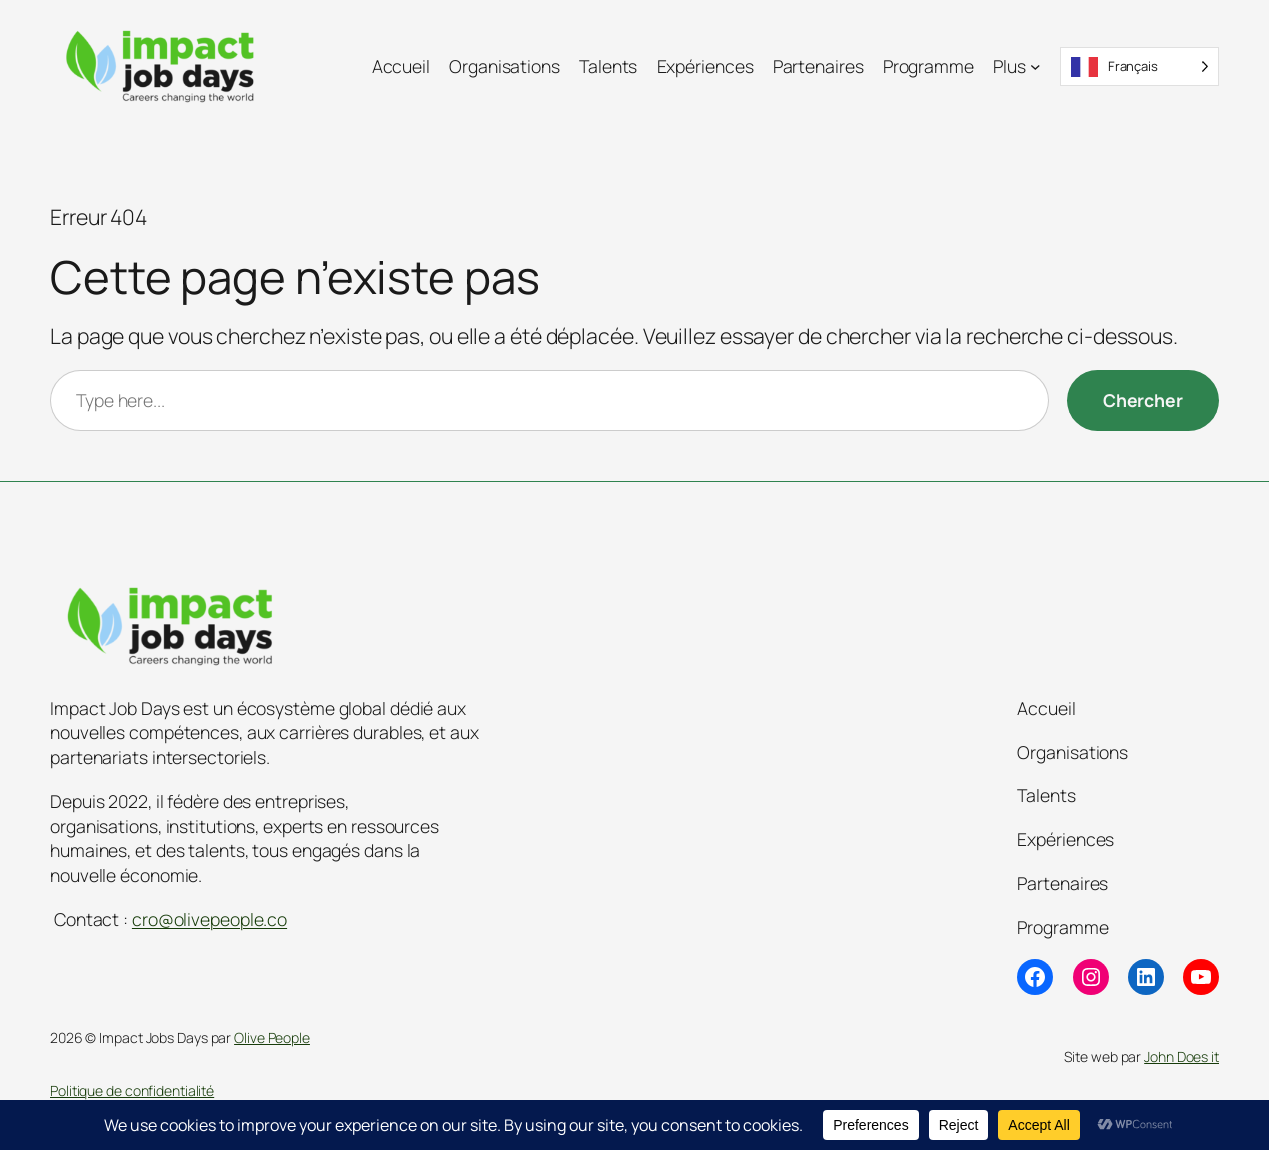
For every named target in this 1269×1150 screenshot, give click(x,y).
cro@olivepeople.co (209, 919)
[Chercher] (1143, 400)
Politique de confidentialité (132, 1090)
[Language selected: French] (1139, 66)
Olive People (272, 1037)
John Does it (1181, 1056)
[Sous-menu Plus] (1035, 66)
